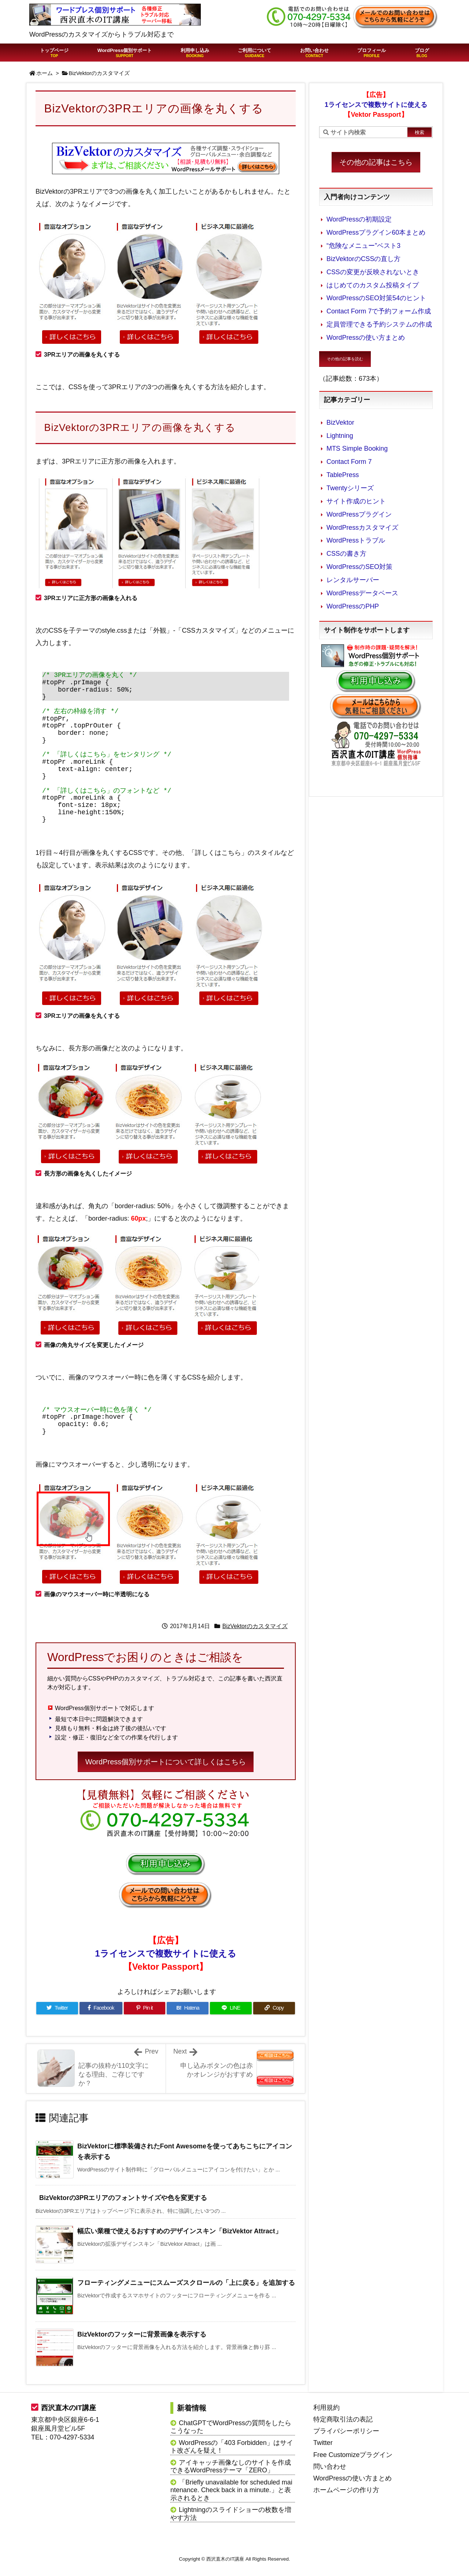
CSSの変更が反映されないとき (372, 272)
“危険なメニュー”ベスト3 (363, 245)
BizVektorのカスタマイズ (99, 73)
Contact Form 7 (349, 461)
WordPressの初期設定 (359, 219)
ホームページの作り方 (346, 2490)
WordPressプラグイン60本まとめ (375, 232)
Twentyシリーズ (350, 488)
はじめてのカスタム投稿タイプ (372, 285)
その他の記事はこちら (376, 162)
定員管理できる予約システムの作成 (379, 324)
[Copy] (274, 2008)
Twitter (323, 2442)
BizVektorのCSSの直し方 (363, 259)
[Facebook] (101, 2008)
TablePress (342, 475)
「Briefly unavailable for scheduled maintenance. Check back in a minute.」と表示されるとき (231, 2490)
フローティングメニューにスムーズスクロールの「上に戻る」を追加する (186, 2282)
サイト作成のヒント (356, 501)
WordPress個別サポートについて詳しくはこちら (165, 1762)
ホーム (44, 73)
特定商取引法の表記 (343, 2419)
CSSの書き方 (346, 553)
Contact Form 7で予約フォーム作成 (378, 311)
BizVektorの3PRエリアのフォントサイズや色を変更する (123, 2197)
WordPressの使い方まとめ (365, 337)
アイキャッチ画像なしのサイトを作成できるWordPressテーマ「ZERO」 (230, 2466)
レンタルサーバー (352, 580)
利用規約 (326, 2407)
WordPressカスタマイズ (362, 527)
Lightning (339, 435)
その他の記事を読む (345, 359)
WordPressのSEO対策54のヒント (376, 298)
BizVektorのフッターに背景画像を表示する (141, 2334)
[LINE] (231, 2008)
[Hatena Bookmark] (187, 2008)
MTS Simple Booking (357, 448)
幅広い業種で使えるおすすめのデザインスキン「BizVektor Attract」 (179, 2231)
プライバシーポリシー (346, 2431)
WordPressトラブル (355, 540)
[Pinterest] (145, 2008)
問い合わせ (329, 2466)
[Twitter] (57, 2008)
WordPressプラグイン (359, 514)
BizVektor (340, 422)
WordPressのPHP (352, 606)
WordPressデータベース (362, 593)
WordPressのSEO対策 (359, 566)
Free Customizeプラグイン (352, 2454)
